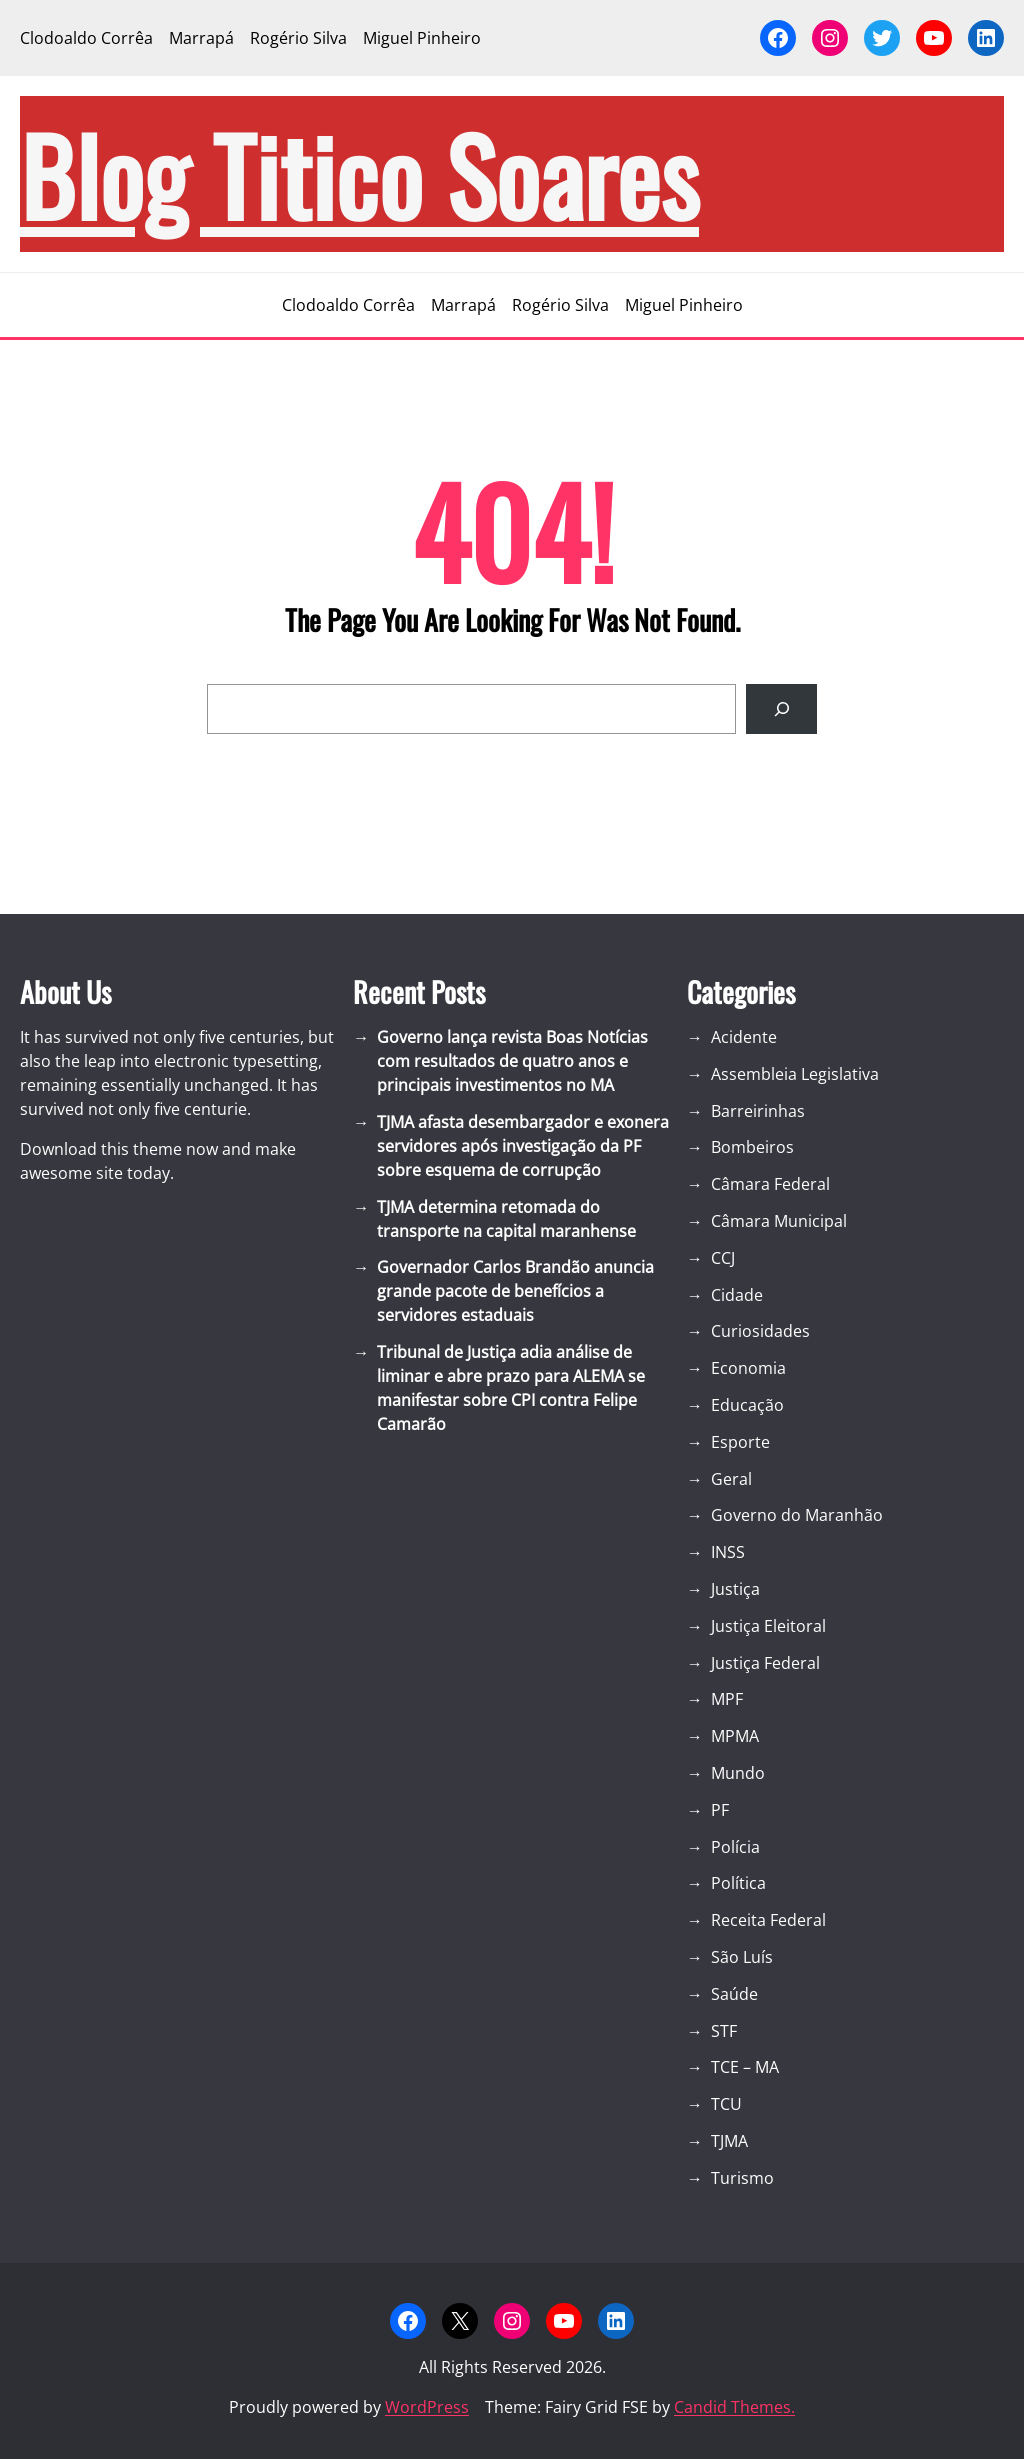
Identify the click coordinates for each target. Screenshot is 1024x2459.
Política (738, 1883)
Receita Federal (768, 1920)
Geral (731, 1479)
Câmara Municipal (779, 1221)
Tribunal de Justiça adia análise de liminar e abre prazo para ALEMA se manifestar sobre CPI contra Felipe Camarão (511, 1388)
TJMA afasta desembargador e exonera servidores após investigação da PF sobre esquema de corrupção (523, 1146)
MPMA (735, 1736)
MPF (727, 1699)
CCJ (723, 1258)
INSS (728, 1552)
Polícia (735, 1847)
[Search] (781, 708)
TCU (726, 2104)
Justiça (735, 1589)
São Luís (742, 1957)
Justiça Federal (765, 1663)
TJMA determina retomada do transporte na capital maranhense (506, 1219)
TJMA (729, 2141)
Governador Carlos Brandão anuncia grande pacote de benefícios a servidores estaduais (515, 1291)
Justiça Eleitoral (768, 1626)
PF (720, 1810)
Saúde (734, 1994)
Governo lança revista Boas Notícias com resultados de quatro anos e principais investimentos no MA (512, 1061)
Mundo (738, 1773)
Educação (747, 1405)
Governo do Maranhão (797, 1515)
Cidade (737, 1295)
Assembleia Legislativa (795, 1074)
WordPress (427, 2407)
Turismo (742, 2178)
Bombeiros (752, 1147)
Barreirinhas (758, 1111)
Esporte (740, 1442)
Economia (748, 1368)
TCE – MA (745, 2067)
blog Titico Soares (359, 174)
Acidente (744, 1037)
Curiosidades (760, 1331)
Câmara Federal (770, 1184)
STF (724, 2031)
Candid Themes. (734, 2407)
